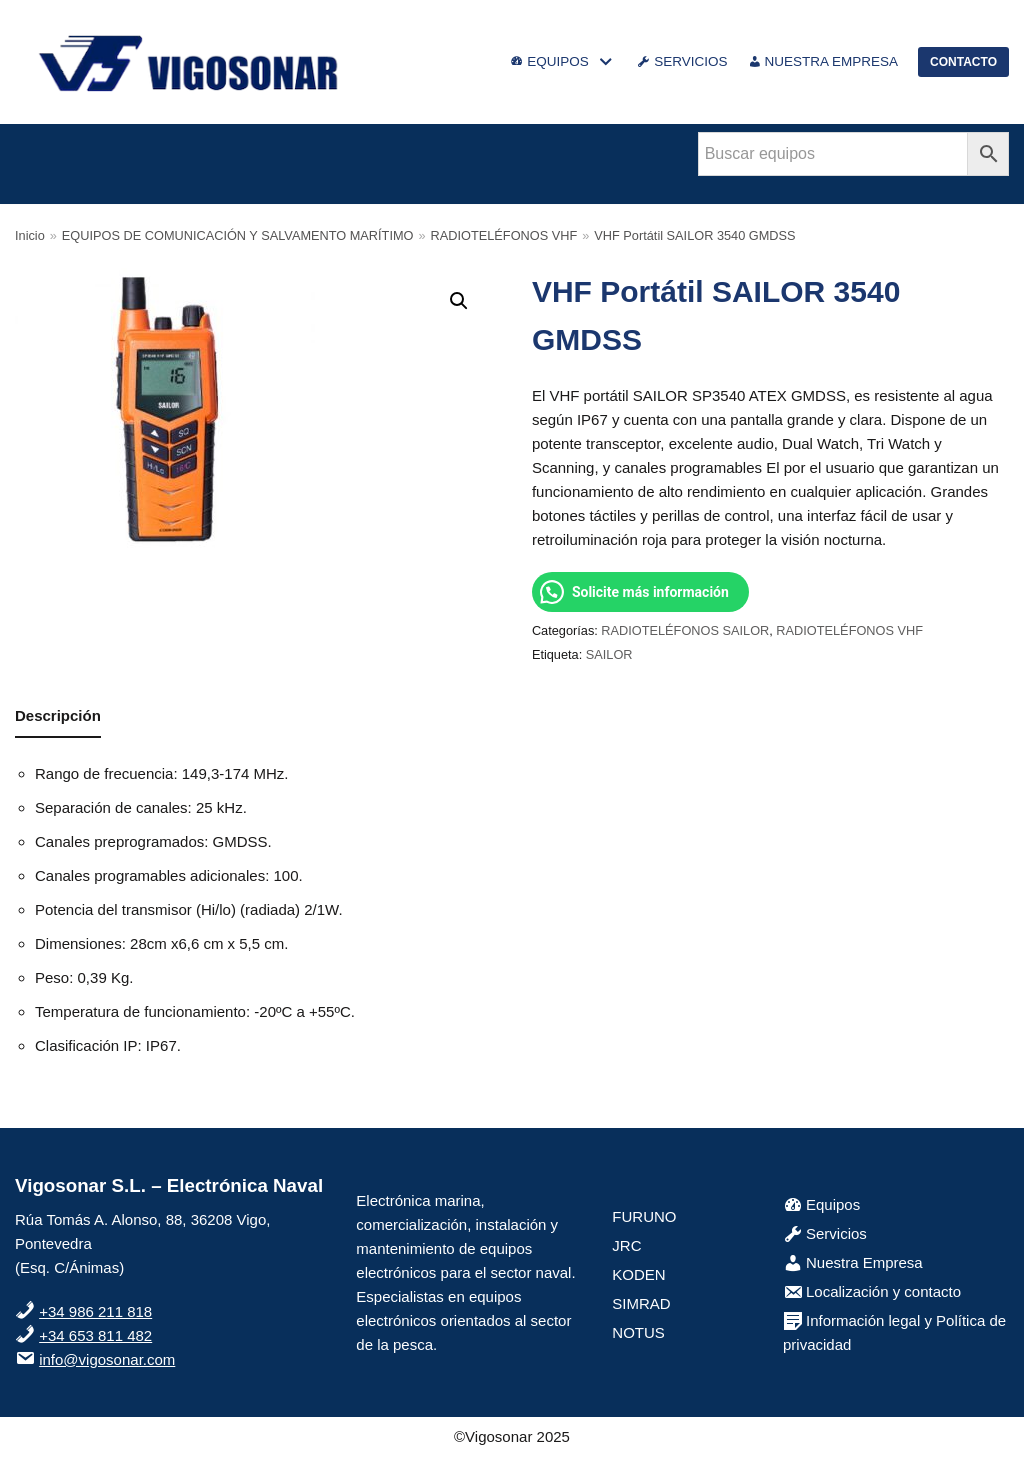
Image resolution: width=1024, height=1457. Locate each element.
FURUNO (644, 1216)
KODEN (638, 1274)
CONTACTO (963, 62)
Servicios (825, 1233)
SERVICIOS (682, 62)
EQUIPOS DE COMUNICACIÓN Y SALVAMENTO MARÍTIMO (238, 235)
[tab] (58, 717)
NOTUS (638, 1332)
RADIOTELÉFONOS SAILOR (685, 630)
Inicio (30, 235)
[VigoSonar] (190, 62)
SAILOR (609, 654)
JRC (626, 1245)
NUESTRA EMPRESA (823, 62)
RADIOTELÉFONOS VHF (504, 235)
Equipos (821, 1204)
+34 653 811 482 (95, 1335)
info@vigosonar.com (107, 1359)
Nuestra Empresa (853, 1262)
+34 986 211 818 (95, 1311)
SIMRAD (641, 1303)
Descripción (58, 715)
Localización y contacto (872, 1291)
